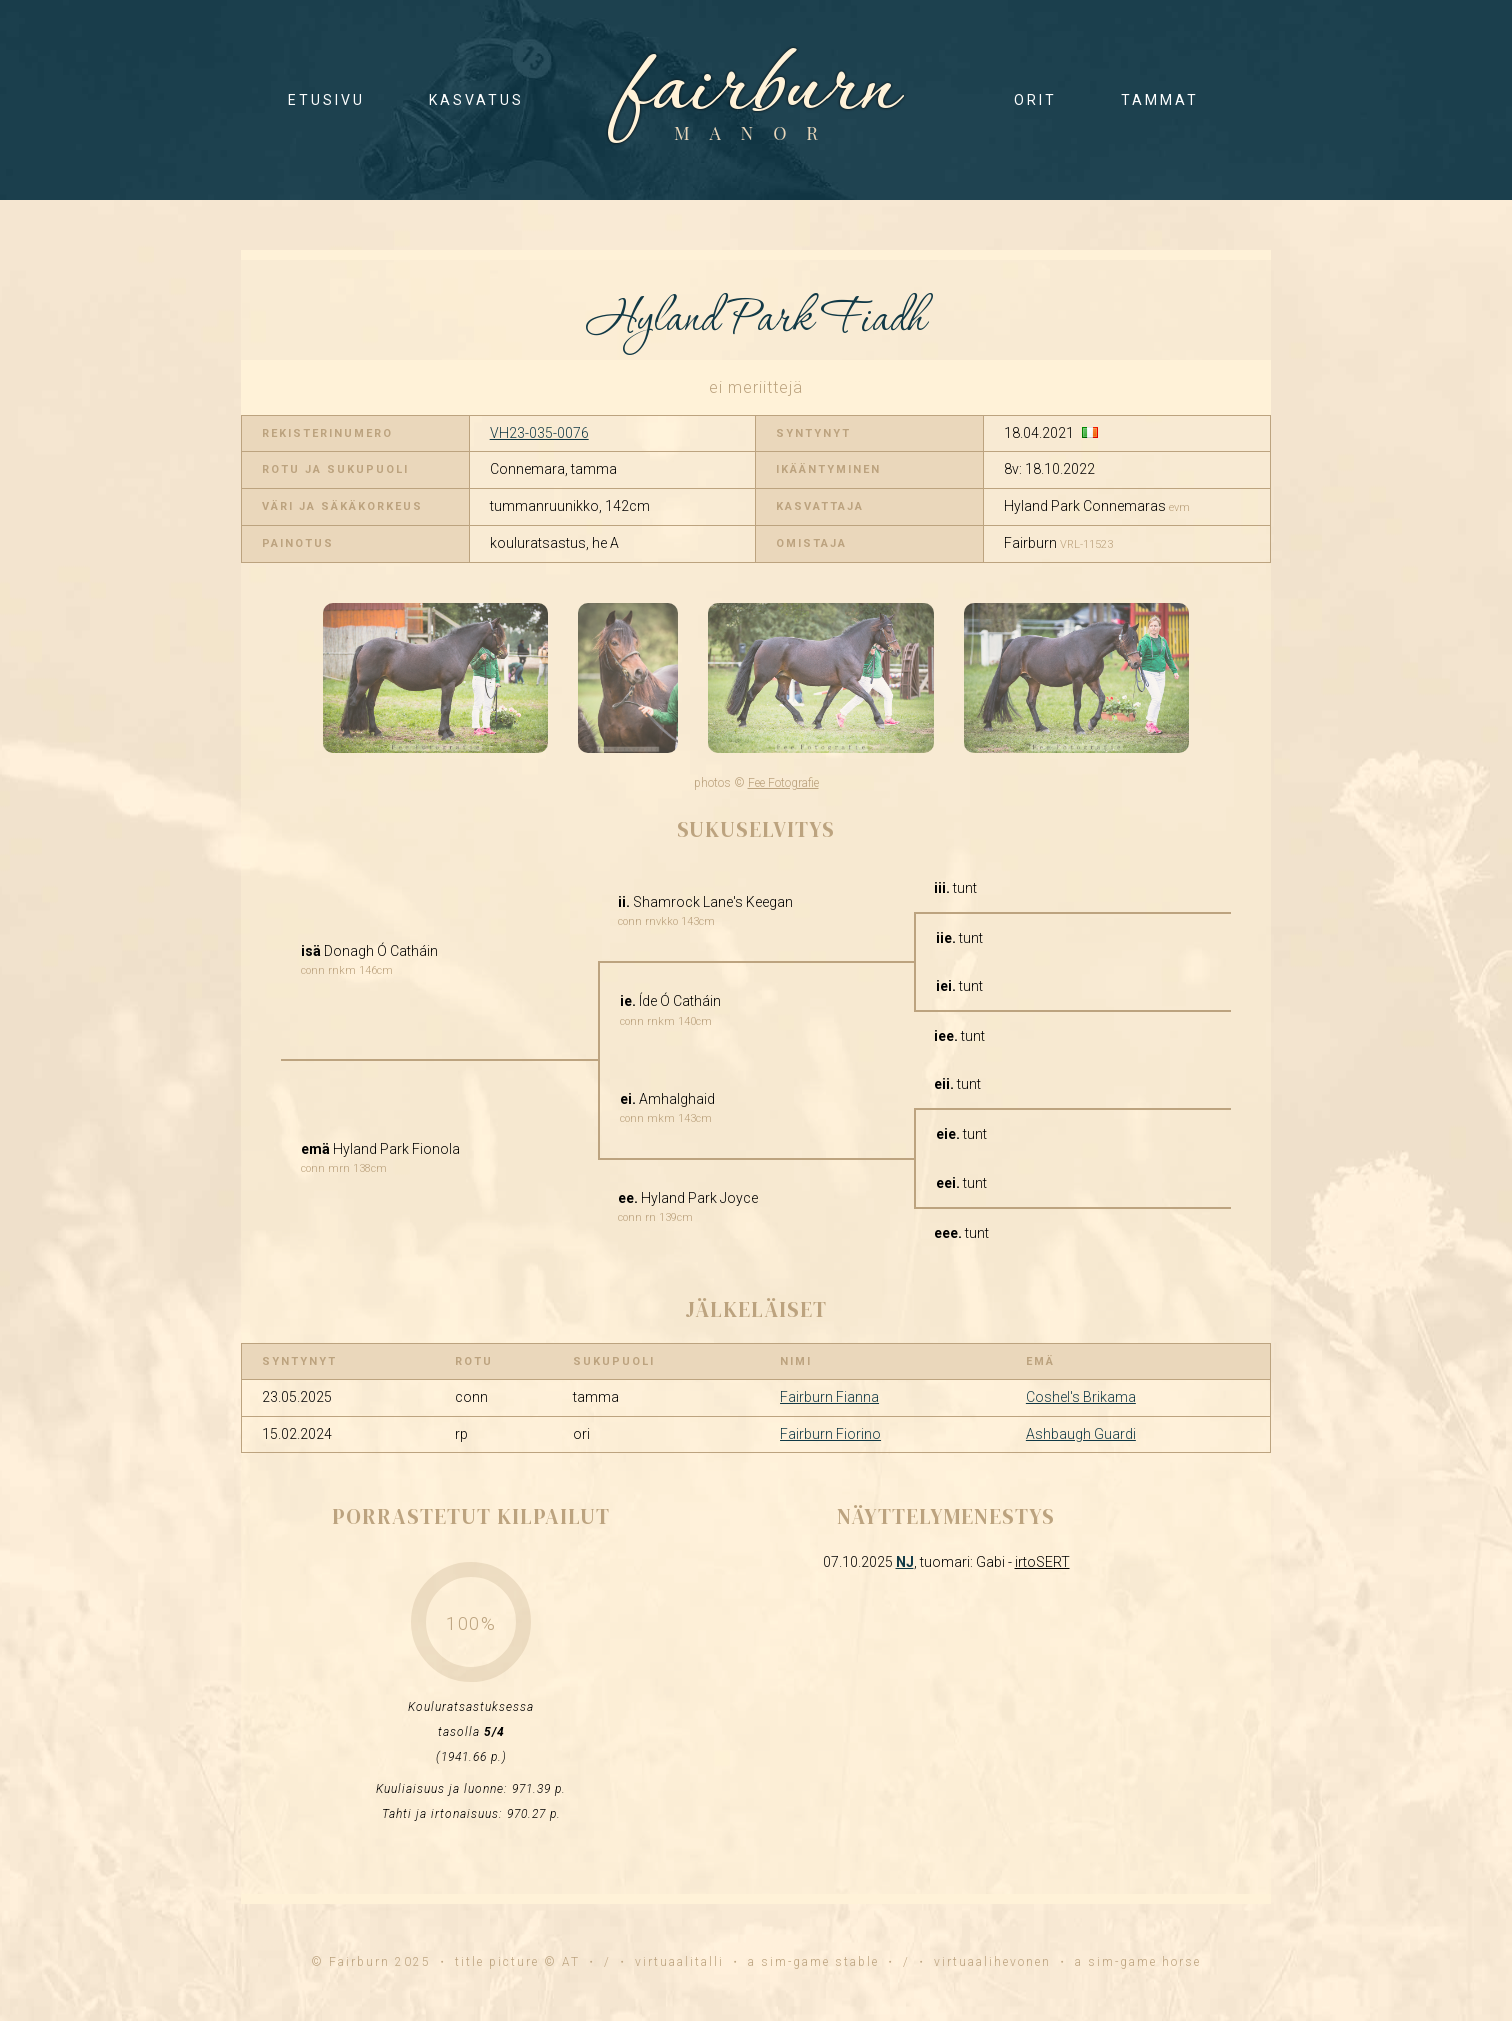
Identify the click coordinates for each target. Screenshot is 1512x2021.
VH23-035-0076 (539, 433)
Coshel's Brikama (1081, 1397)
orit (1035, 100)
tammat (1160, 100)
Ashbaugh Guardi (1081, 1434)
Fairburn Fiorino (830, 1434)
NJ (905, 1562)
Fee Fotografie (783, 783)
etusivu (326, 100)
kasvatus (476, 100)
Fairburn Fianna (829, 1397)
